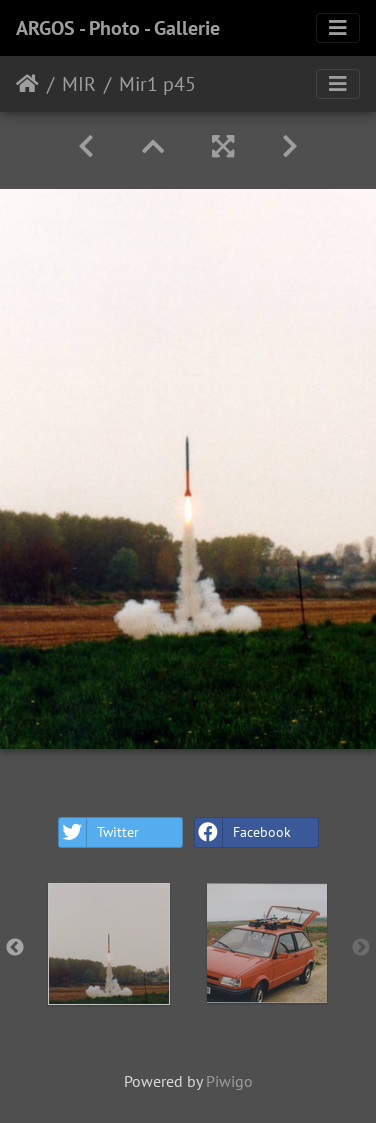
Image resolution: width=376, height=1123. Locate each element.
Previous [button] (15, 948)
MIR (79, 84)
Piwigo (229, 1081)
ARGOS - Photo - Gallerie (118, 28)
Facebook (243, 832)
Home (27, 84)
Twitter (99, 832)
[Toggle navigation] (338, 28)
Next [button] (361, 948)
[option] (109, 944)
